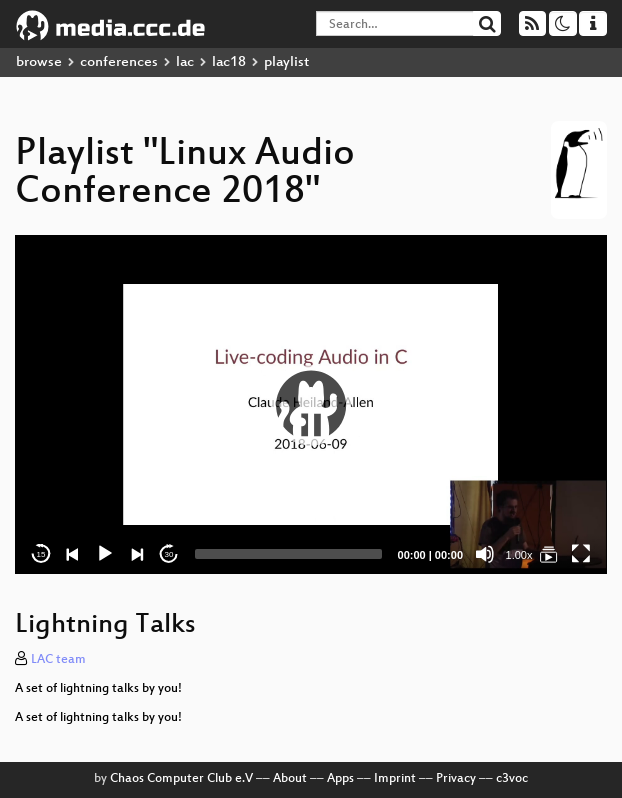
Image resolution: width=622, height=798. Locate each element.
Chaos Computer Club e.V (181, 779)
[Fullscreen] (581, 554)
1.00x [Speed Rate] (519, 555)
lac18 (229, 62)
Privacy (456, 779)
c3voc (512, 779)
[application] (311, 404)
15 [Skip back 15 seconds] (41, 554)
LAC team (58, 660)
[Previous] (73, 554)
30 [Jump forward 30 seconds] (169, 554)
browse (39, 62)
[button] (311, 405)
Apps (340, 779)
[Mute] (485, 554)
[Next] (137, 554)
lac (185, 62)
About (290, 779)
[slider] (288, 554)
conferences (119, 62)
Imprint (395, 779)
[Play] (105, 554)
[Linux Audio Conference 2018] (549, 554)
